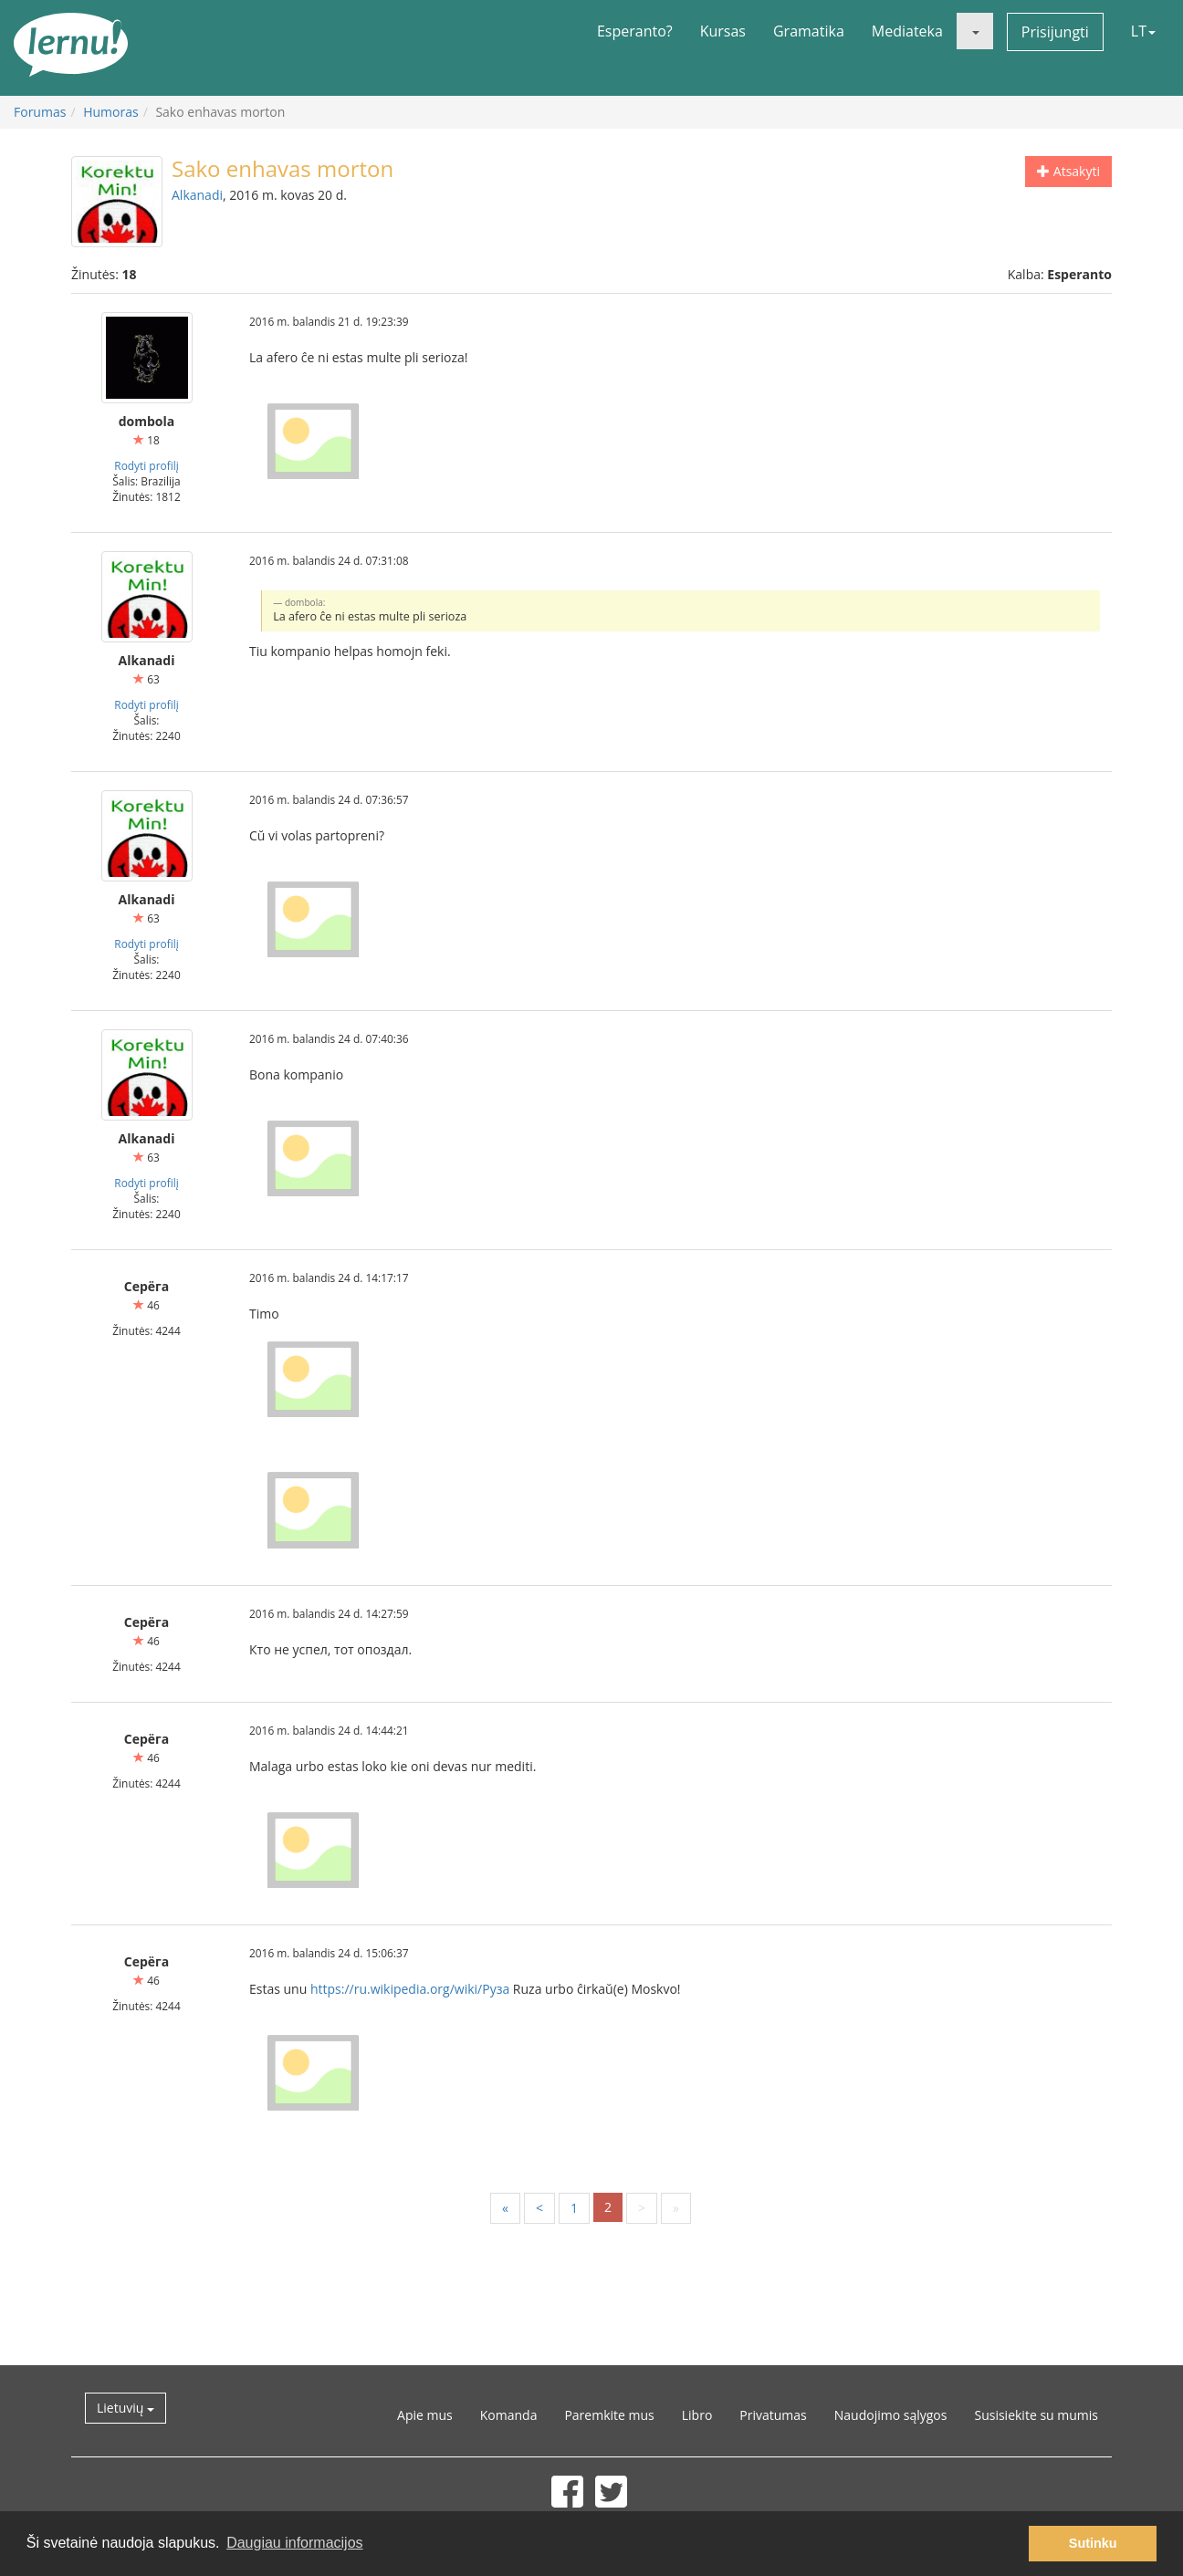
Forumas (40, 111)
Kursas (723, 31)
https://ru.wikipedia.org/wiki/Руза (409, 1988)
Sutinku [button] (1093, 2543)
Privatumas (772, 2415)
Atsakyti (1068, 171)
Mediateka (907, 31)
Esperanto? (635, 31)
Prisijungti (1055, 32)
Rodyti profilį (146, 465)
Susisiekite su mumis (1036, 2415)
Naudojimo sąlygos (890, 2415)
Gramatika (808, 31)
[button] (975, 31)
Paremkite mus (609, 2415)
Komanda (509, 2415)
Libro (697, 2415)
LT (1143, 31)
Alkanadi (197, 194)
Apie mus (425, 2415)
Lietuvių (125, 2407)
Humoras (110, 111)
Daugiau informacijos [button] (294, 2542)
